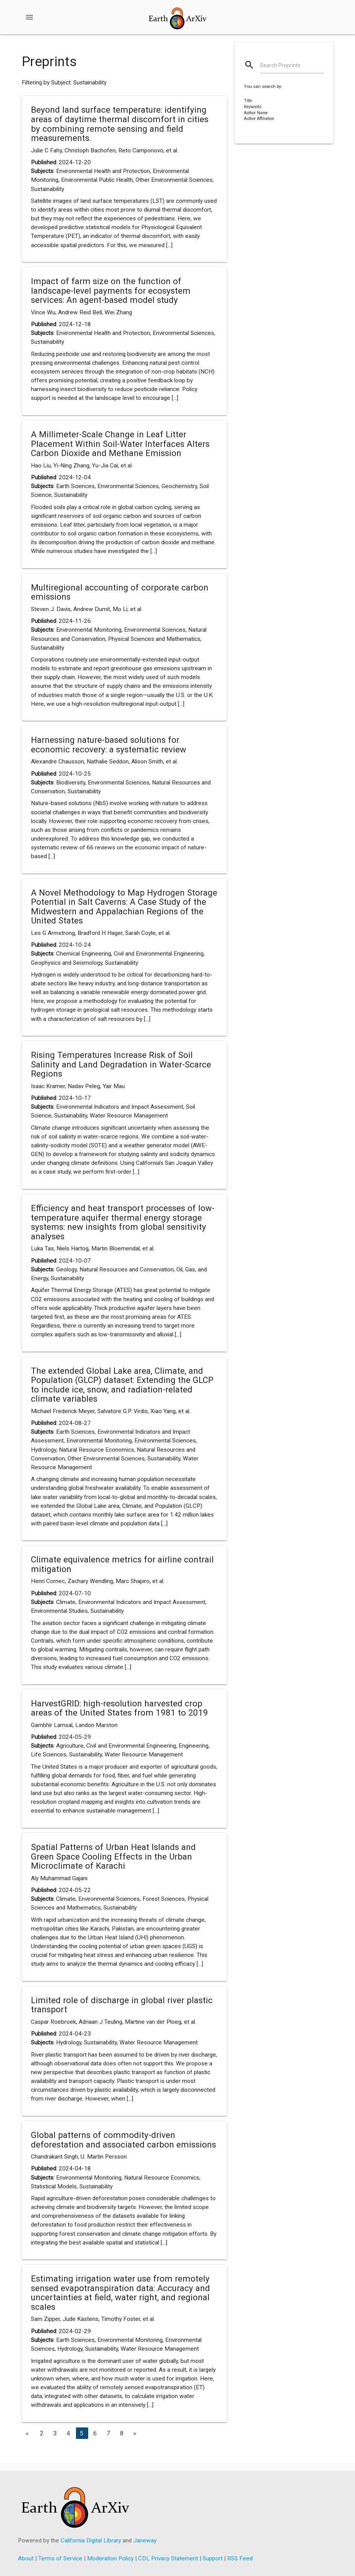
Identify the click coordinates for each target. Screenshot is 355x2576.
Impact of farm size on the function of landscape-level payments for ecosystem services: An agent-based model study (110, 290)
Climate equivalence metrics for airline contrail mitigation (122, 1564)
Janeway (145, 2540)
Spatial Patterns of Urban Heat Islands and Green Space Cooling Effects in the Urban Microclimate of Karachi (113, 1856)
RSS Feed (240, 2558)
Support (213, 2558)
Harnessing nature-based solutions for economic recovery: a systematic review (108, 744)
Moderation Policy (110, 2558)
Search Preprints (280, 65)
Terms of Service (60, 2558)
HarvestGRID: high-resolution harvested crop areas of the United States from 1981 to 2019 (119, 1708)
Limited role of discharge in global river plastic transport (122, 2005)
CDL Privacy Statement (168, 2558)
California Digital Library (91, 2540)
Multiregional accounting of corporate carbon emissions (119, 592)
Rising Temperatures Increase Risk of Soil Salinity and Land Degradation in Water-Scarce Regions (121, 1064)
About (26, 2558)
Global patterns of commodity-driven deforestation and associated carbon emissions (123, 2139)
